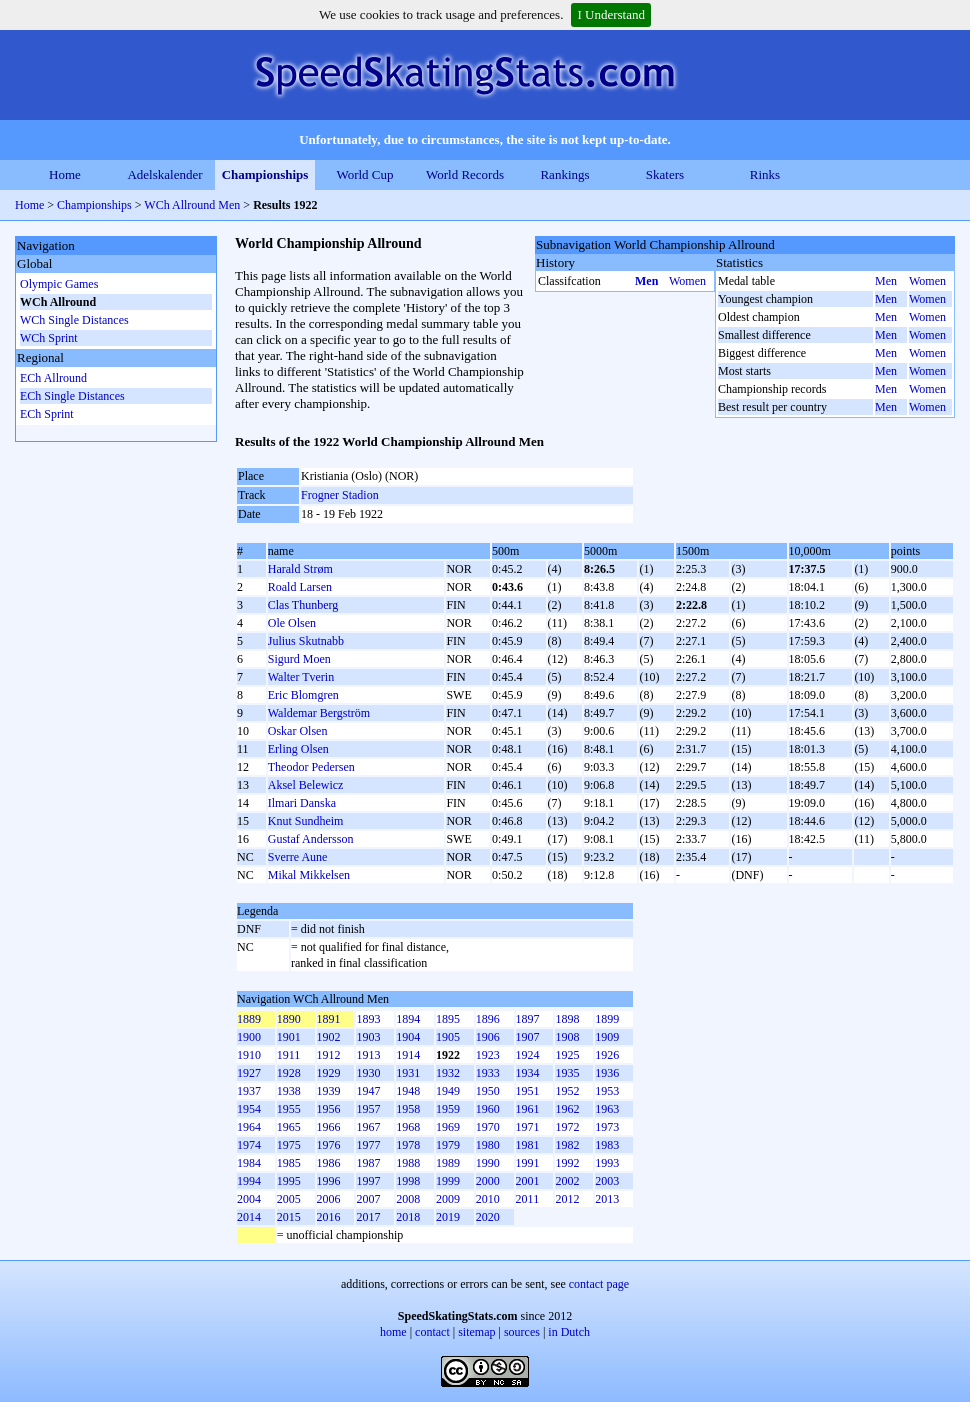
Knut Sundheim (306, 821)
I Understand (611, 14)
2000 (488, 1181)
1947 (368, 1091)
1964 (249, 1127)
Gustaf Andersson (311, 839)
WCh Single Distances (74, 320)
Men (646, 281)
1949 (448, 1091)
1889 (249, 1019)
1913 (368, 1055)
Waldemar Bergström (319, 713)
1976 (329, 1145)
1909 (607, 1037)
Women (687, 281)
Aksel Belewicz (306, 785)
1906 (488, 1037)
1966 (329, 1127)
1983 (607, 1145)
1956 (329, 1109)
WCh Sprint (49, 338)
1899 (607, 1019)
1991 (528, 1163)
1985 (289, 1163)
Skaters (665, 174)
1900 (249, 1037)
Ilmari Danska (302, 803)
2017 (368, 1217)
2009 (448, 1199)
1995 (289, 1181)
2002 (567, 1181)
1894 (408, 1019)
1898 (567, 1019)
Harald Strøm (300, 569)
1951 (528, 1091)
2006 (329, 1199)
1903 (368, 1037)
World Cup (364, 174)
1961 (528, 1109)
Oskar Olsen (298, 731)
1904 (408, 1037)
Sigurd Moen (299, 659)
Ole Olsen (292, 623)
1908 (567, 1037)
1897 (528, 1019)
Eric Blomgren (303, 695)
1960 (488, 1109)
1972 (567, 1127)
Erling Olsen (298, 749)
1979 (448, 1145)
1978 (408, 1145)
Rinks (765, 174)
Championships (265, 174)
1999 (448, 1181)
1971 (528, 1127)
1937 (249, 1091)
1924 (528, 1055)
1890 (289, 1019)
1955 (289, 1109)
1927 (249, 1073)
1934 (528, 1073)
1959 (448, 1109)
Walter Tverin (301, 677)
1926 (607, 1055)
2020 (488, 1217)
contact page (599, 1284)
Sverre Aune (298, 857)
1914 (408, 1055)
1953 (607, 1091)
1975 (289, 1145)
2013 (607, 1199)
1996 (329, 1181)
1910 (249, 1055)
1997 (368, 1181)
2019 (448, 1217)
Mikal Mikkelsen (309, 875)
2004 (249, 1199)
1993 (607, 1163)
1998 (408, 1181)
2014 (249, 1217)
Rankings (564, 174)
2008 (408, 1199)
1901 (289, 1037)
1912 (329, 1055)
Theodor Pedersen (311, 767)
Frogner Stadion (340, 495)
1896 (488, 1019)
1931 (408, 1073)
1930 (368, 1073)
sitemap (476, 1332)
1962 (567, 1109)
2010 (488, 1199)
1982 (567, 1145)
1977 (368, 1145)
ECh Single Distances (72, 396)
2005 (289, 1199)
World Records (465, 174)
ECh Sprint (47, 414)
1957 (368, 1109)
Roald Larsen (300, 587)
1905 (448, 1037)
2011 (528, 1199)
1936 (607, 1073)
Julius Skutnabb (306, 641)
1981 (528, 1145)
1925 (567, 1055)
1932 (448, 1073)
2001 (528, 1181)
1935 (567, 1073)
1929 (329, 1073)
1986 (329, 1163)
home (393, 1332)
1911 (289, 1055)
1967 (368, 1127)
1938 (289, 1091)
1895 (448, 1019)
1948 (408, 1091)
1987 (368, 1163)
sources (522, 1332)
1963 (607, 1109)
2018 (408, 1217)
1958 (408, 1109)
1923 (488, 1055)
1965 (289, 1127)
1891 (329, 1019)
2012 (567, 1199)
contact (432, 1332)
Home (65, 174)
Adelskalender (164, 174)
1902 (329, 1037)
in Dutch (569, 1332)
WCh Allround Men (192, 205)
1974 (249, 1145)
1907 (528, 1037)
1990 (488, 1163)
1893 (368, 1019)
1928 (289, 1073)
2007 (368, 1199)
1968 (408, 1127)
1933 (488, 1073)
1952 (567, 1091)
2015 (289, 1217)
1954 (249, 1109)
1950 (488, 1091)
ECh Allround (53, 378)
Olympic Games (59, 284)
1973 (607, 1127)
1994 (249, 1181)
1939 (329, 1091)
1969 (448, 1127)
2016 (329, 1217)
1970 (488, 1127)
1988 (408, 1163)
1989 (448, 1163)
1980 (488, 1145)
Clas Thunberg (303, 605)
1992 (567, 1163)
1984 (249, 1163)
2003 (607, 1181)
